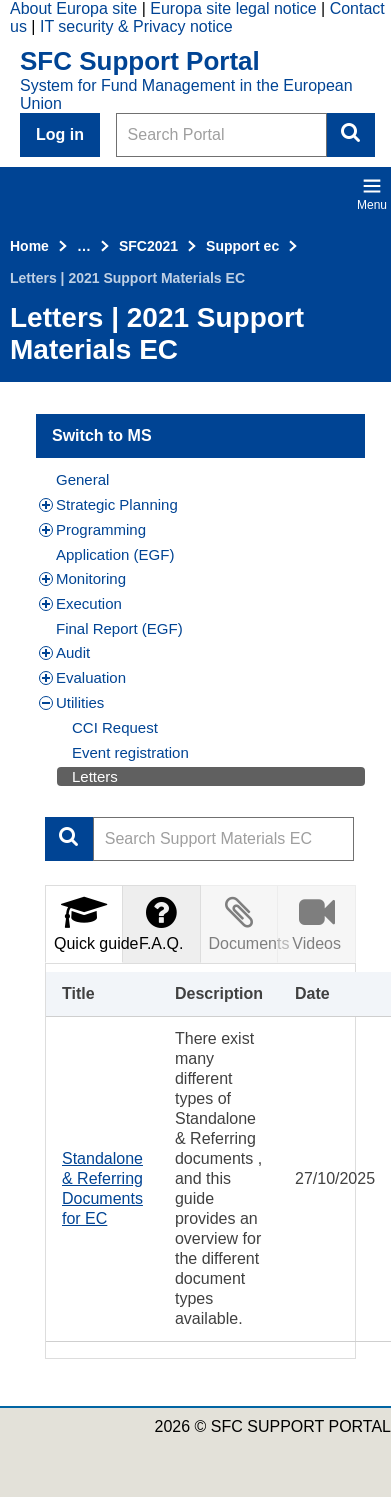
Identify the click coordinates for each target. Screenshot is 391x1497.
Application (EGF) (115, 554)
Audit (64, 652)
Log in (60, 134)
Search (351, 135)
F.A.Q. (161, 923)
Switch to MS (102, 435)
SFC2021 (148, 246)
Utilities (71, 702)
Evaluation (82, 677)
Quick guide (88, 923)
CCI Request (115, 727)
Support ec (242, 246)
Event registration (130, 752)
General (82, 479)
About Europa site (73, 8)
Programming (92, 529)
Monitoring (82, 578)
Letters (95, 776)
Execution (80, 603)
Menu (372, 194)
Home (29, 246)
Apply (69, 839)
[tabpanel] (200, 1161)
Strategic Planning (108, 504)
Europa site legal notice (233, 8)
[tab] (84, 923)
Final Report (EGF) (119, 628)
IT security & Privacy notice (136, 26)
